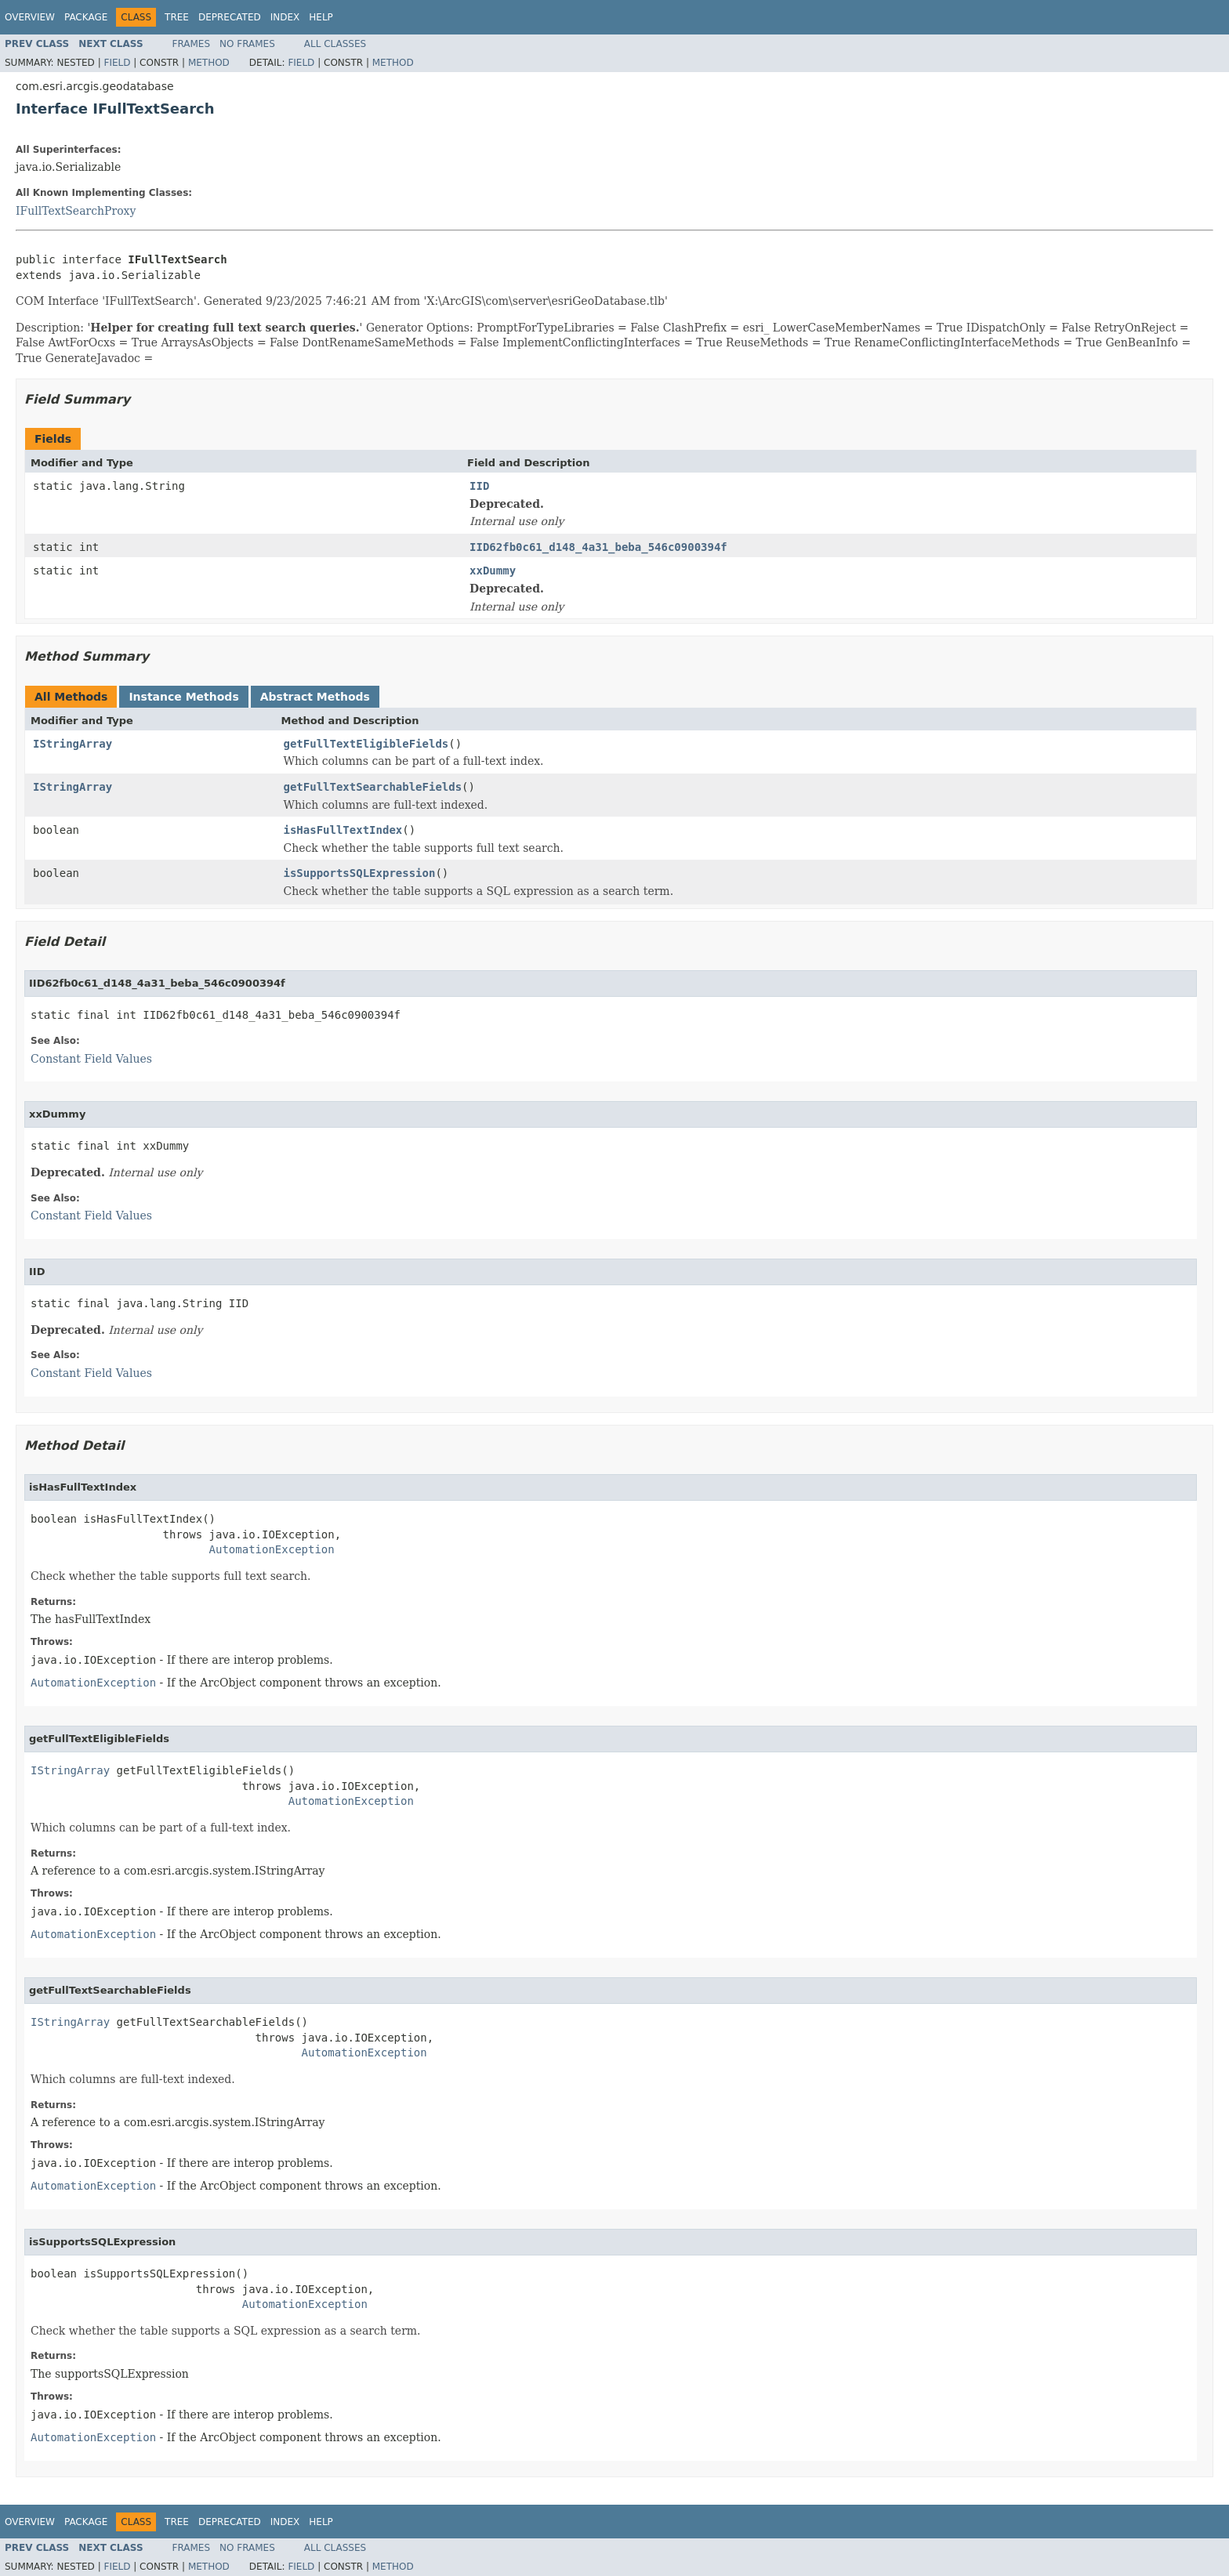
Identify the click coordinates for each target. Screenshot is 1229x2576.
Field (116, 62)
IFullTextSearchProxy (76, 211)
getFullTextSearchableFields (373, 787)
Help (321, 17)
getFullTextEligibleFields (366, 743)
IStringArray (72, 743)
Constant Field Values (91, 1059)
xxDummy (492, 570)
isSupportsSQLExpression (360, 873)
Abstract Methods (315, 696)
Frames (191, 43)
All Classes (335, 43)
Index (285, 17)
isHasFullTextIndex (343, 830)
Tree (177, 17)
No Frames (247, 43)
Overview (30, 17)
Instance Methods (183, 696)
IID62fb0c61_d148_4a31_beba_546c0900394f (598, 547)
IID (479, 486)
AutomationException (272, 1549)
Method (209, 62)
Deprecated (229, 17)
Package (85, 17)
